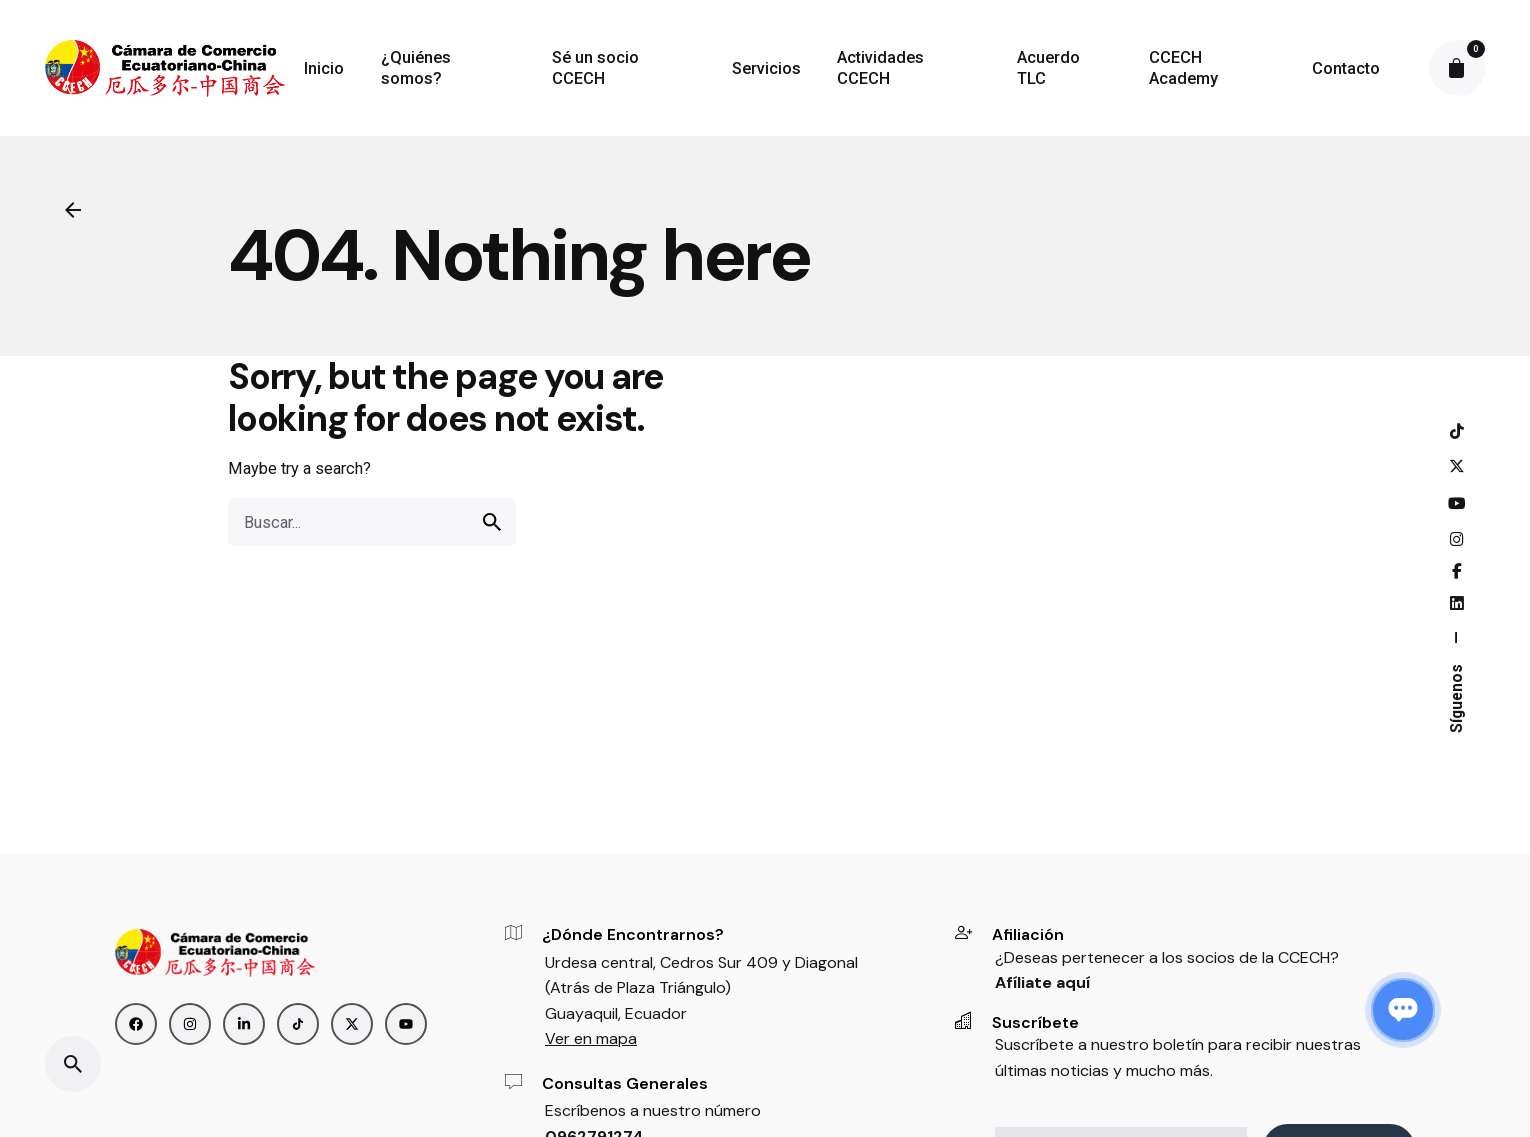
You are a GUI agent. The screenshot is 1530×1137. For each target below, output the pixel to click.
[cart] (1457, 68)
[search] (492, 522)
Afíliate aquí (1042, 982)
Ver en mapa (591, 1038)
